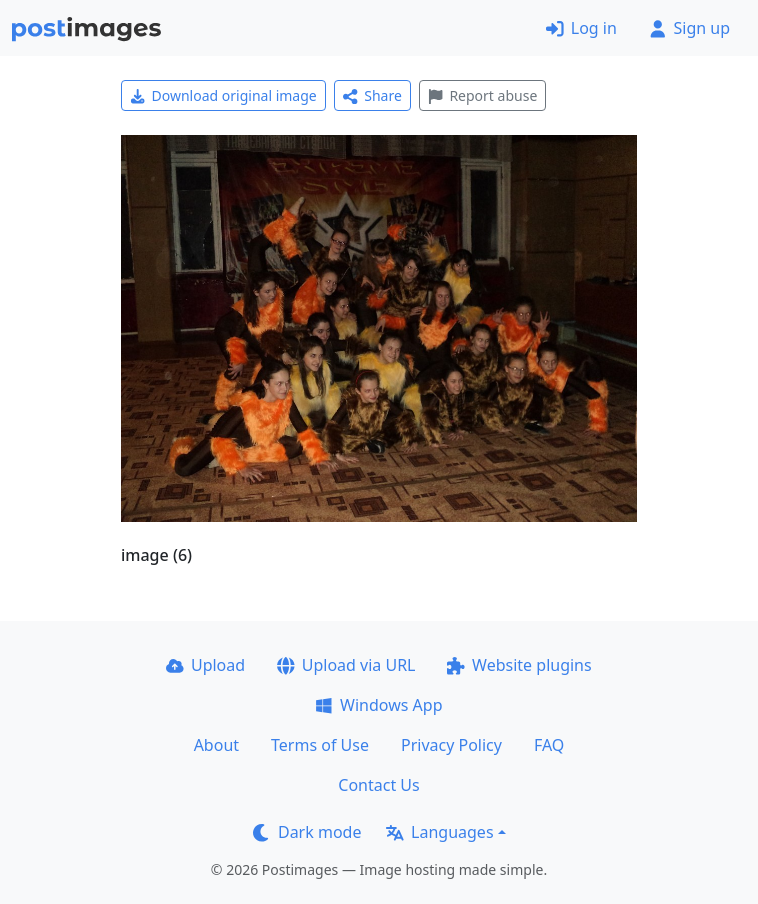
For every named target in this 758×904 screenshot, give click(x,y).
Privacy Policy (451, 745)
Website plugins (519, 665)
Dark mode (307, 832)
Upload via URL (346, 665)
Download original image (223, 95)
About (216, 745)
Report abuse (482, 95)
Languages (439, 832)
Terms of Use (320, 745)
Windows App (378, 705)
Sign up (689, 28)
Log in (581, 28)
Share (372, 95)
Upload (205, 665)
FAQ (549, 745)
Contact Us (378, 785)
